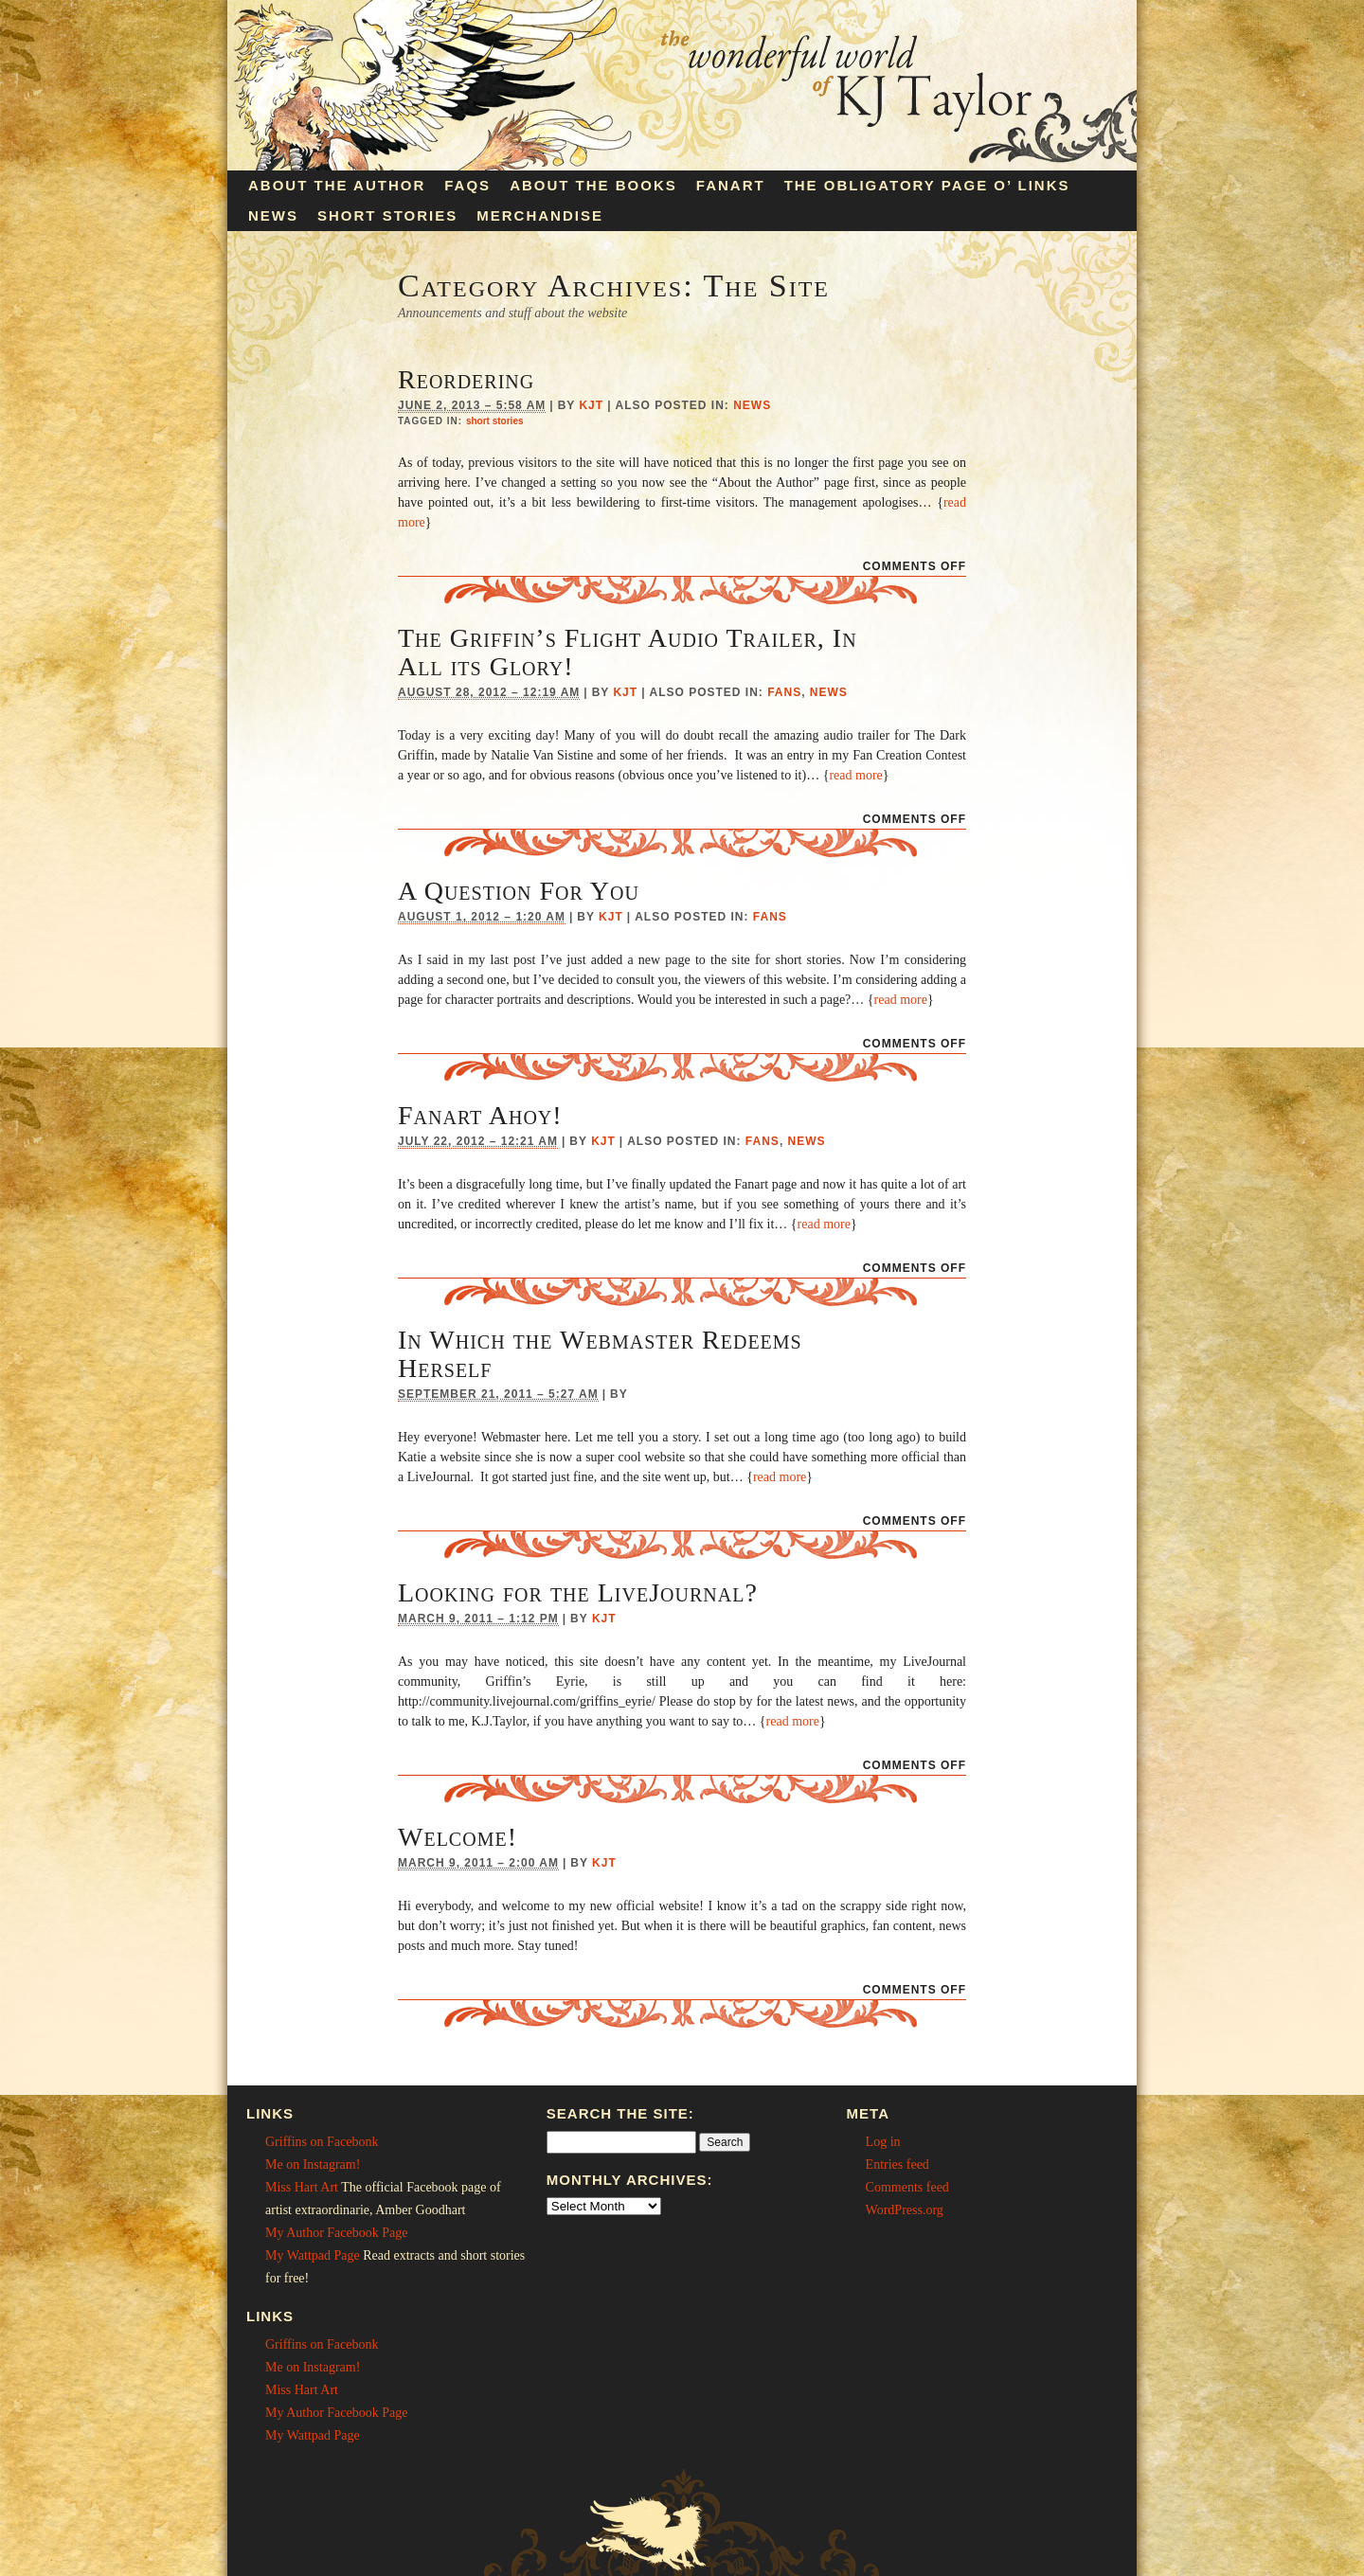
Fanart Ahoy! (480, 1115)
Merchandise (539, 215)
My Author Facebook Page (336, 2233)
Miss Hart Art (301, 2187)
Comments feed (907, 2187)
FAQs (467, 185)
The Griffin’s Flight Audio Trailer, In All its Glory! (627, 652)
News (273, 215)
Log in (883, 2142)
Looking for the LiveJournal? (578, 1592)
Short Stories (387, 215)
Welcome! (457, 1837)
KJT (591, 405)
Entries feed (897, 2164)
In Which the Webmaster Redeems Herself (600, 1354)
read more (855, 775)
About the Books (593, 185)
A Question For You (518, 890)
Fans (784, 692)
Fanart (730, 185)
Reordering (466, 379)
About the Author (336, 185)
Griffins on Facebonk (322, 2142)
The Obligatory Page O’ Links (927, 185)
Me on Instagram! (312, 2164)
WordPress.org (904, 2210)
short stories (495, 421)
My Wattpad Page (312, 2255)
